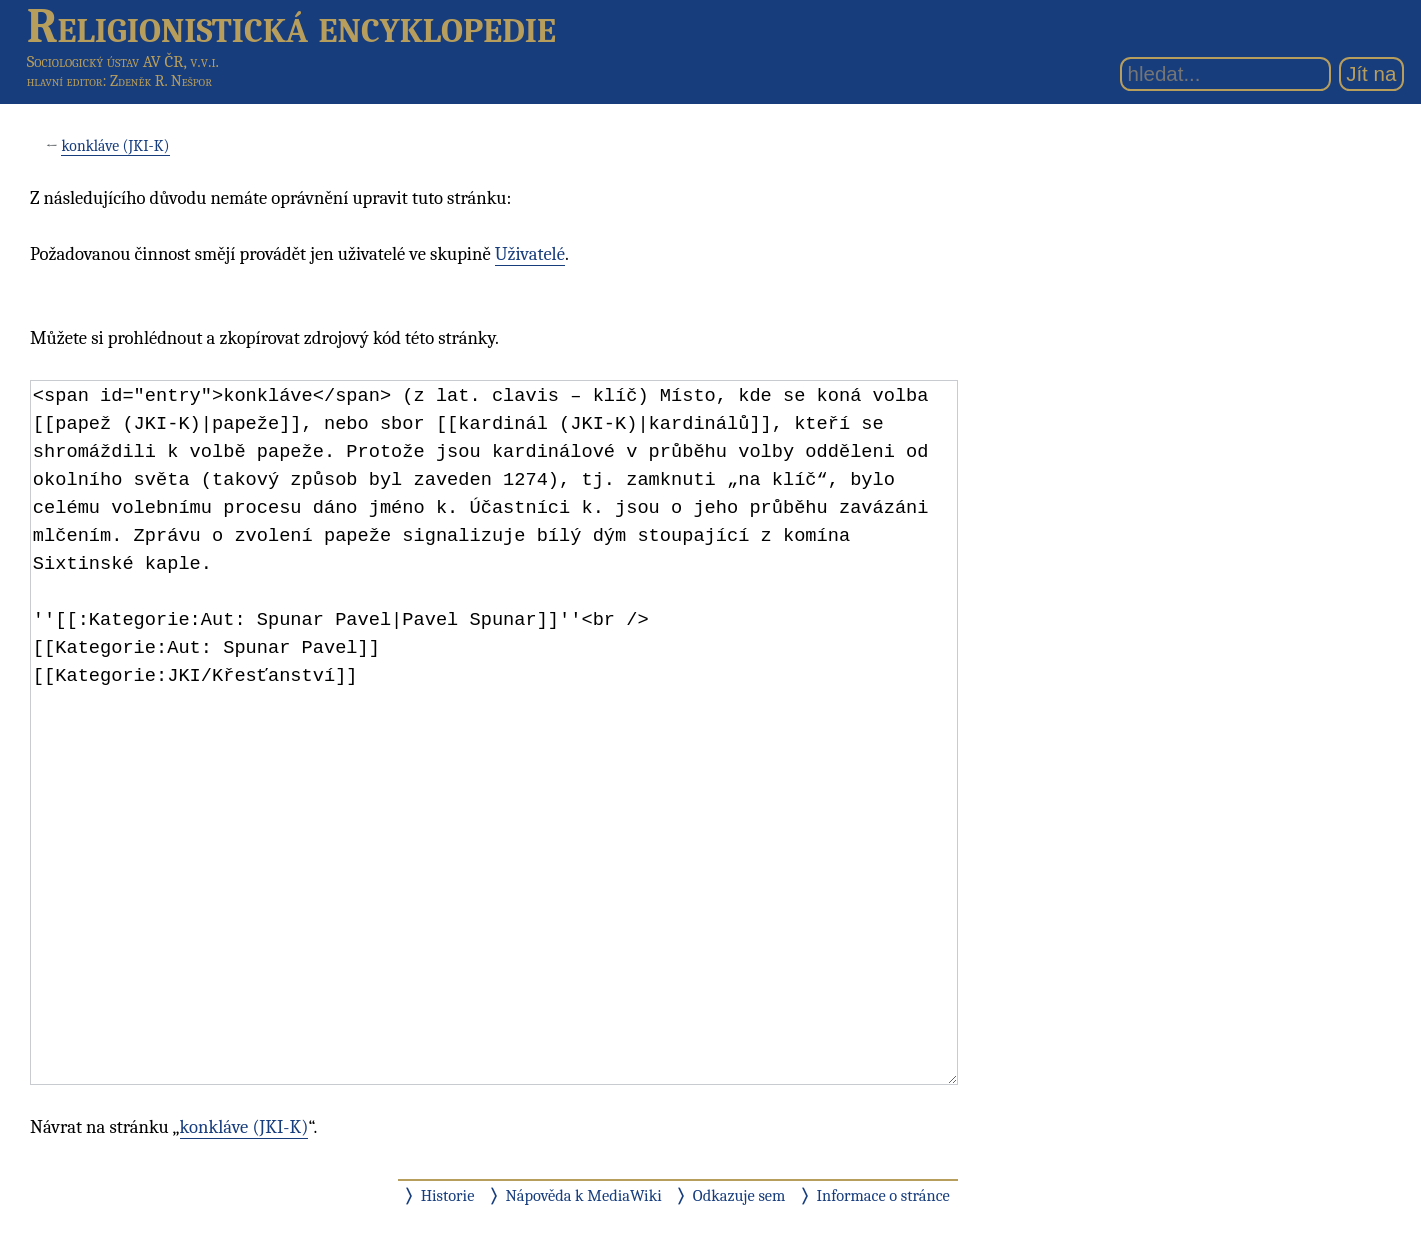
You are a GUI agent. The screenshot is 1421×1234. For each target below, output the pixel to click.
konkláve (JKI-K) (115, 146)
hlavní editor (65, 81)
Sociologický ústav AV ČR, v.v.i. (123, 61)
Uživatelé (530, 254)
